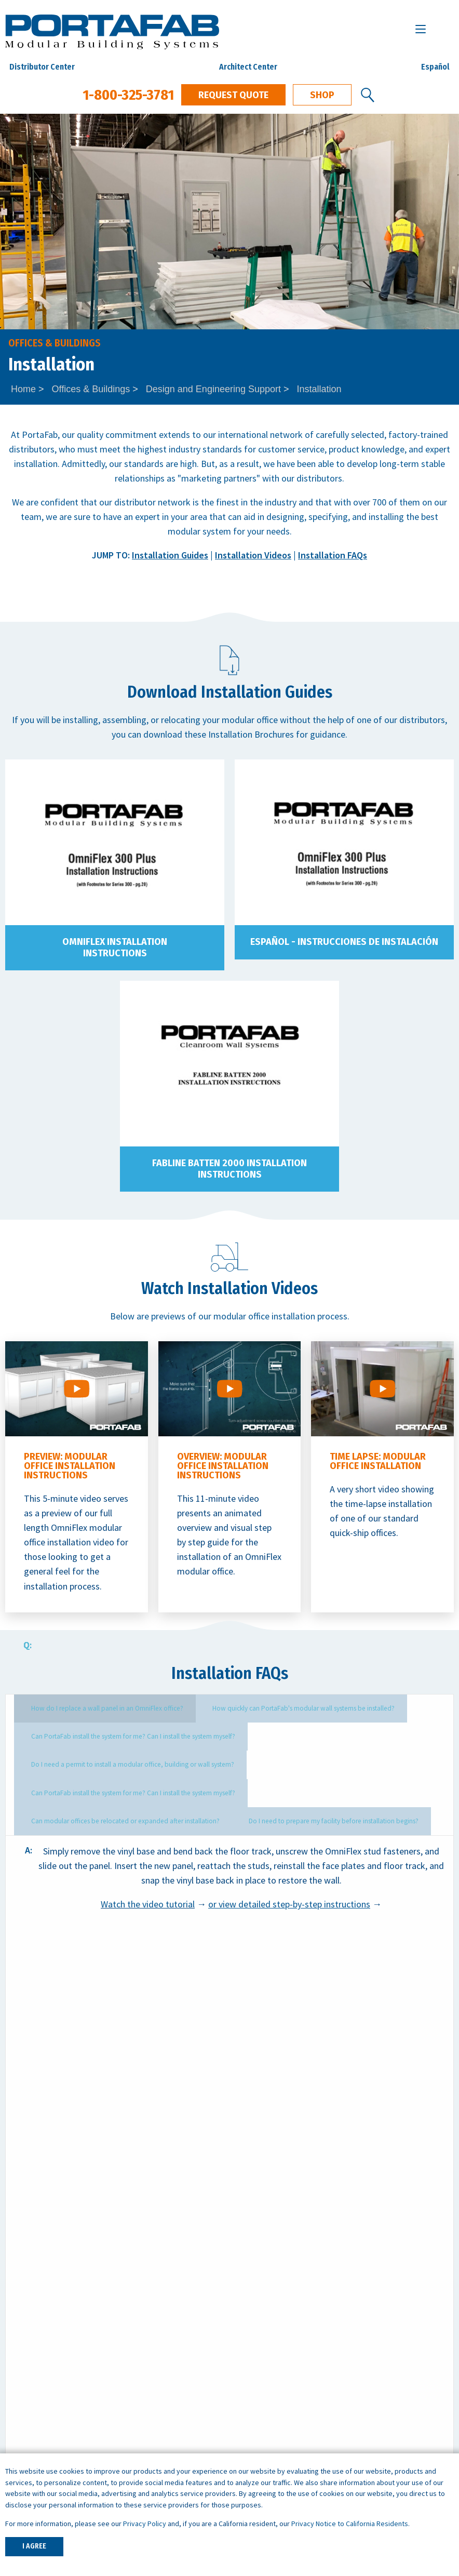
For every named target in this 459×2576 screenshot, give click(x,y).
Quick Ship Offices (39, 2302)
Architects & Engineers (49, 2432)
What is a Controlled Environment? (302, 2346)
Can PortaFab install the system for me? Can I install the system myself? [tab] (120, 1735)
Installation (319, 389)
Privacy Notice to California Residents (349, 2523)
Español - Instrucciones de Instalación (344, 941)
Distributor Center (42, 67)
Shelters (21, 2375)
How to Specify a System (283, 2302)
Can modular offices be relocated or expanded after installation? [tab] (323, 1762)
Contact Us (283, 2148)
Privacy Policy (144, 2523)
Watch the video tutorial (148, 1871)
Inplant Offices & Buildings (56, 2317)
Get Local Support (165, 2142)
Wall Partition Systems (49, 2346)
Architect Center (248, 67)
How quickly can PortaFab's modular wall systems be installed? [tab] (271, 1708)
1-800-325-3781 (128, 94)
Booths (19, 2361)
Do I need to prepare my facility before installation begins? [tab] (101, 1789)
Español (435, 67)
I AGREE (34, 2546)
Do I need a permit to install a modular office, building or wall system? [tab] (330, 1735)
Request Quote (233, 95)
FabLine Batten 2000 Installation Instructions (229, 1168)
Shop (322, 95)
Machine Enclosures (273, 2447)
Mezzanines (27, 2390)
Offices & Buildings (91, 389)
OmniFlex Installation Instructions (114, 947)
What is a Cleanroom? (276, 2332)
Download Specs (393, 2142)
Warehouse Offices (270, 2432)
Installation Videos (253, 555)
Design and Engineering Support (213, 389)
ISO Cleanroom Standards (285, 2317)
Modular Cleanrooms (45, 2332)
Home (23, 389)
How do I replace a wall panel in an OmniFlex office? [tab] (94, 1708)
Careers (20, 2447)
